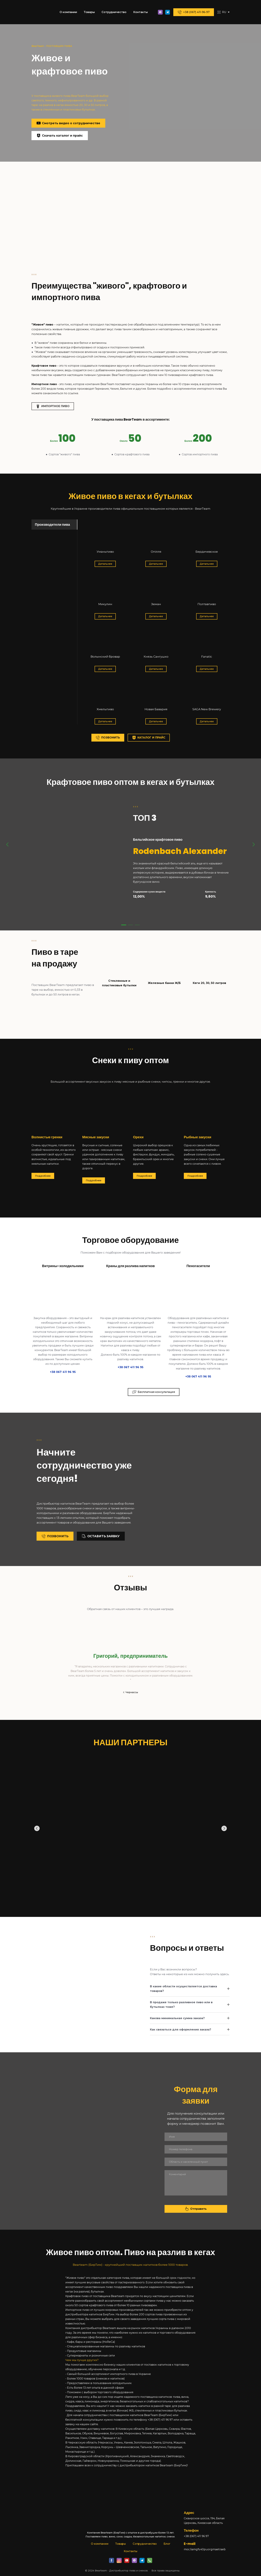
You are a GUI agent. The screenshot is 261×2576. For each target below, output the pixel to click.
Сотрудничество (114, 12)
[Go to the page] (42, 12)
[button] (160, 12)
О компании (68, 12)
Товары (89, 12)
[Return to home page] (130, 2515)
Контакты (140, 12)
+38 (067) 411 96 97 (196, 2536)
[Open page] (219, 12)
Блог (167, 2543)
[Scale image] (130, 1828)
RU (224, 12)
